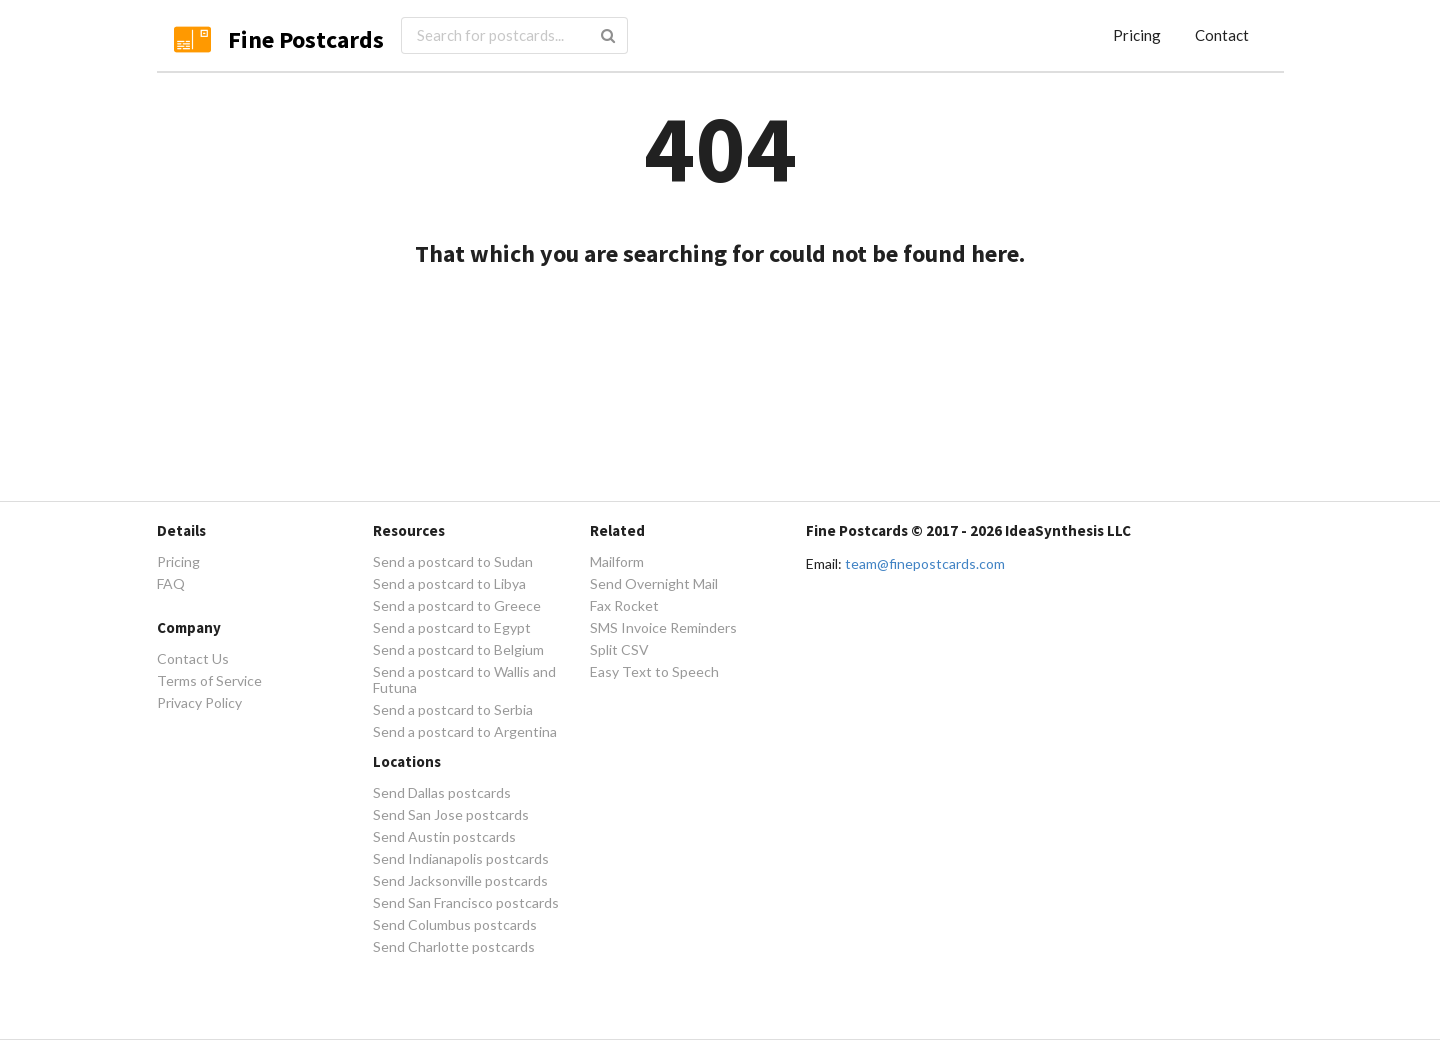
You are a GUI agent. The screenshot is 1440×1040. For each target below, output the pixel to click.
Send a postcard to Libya (449, 583)
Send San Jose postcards (451, 814)
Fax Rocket (624, 605)
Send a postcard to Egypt (452, 627)
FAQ (171, 583)
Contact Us (193, 659)
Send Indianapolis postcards (461, 858)
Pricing (1137, 35)
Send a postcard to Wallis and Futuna (464, 679)
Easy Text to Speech (654, 671)
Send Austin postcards (444, 836)
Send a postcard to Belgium (458, 649)
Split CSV (619, 649)
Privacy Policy (199, 702)
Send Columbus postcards (455, 924)
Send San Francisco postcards (466, 902)
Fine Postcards (306, 39)
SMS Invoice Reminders (663, 627)
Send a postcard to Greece (457, 605)
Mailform (617, 562)
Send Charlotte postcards (454, 946)
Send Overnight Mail (654, 583)
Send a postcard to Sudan (453, 562)
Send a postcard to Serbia (453, 709)
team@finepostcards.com (925, 563)
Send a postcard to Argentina (465, 731)
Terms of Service (209, 680)
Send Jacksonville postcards (460, 880)
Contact (1222, 35)
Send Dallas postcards (442, 793)
